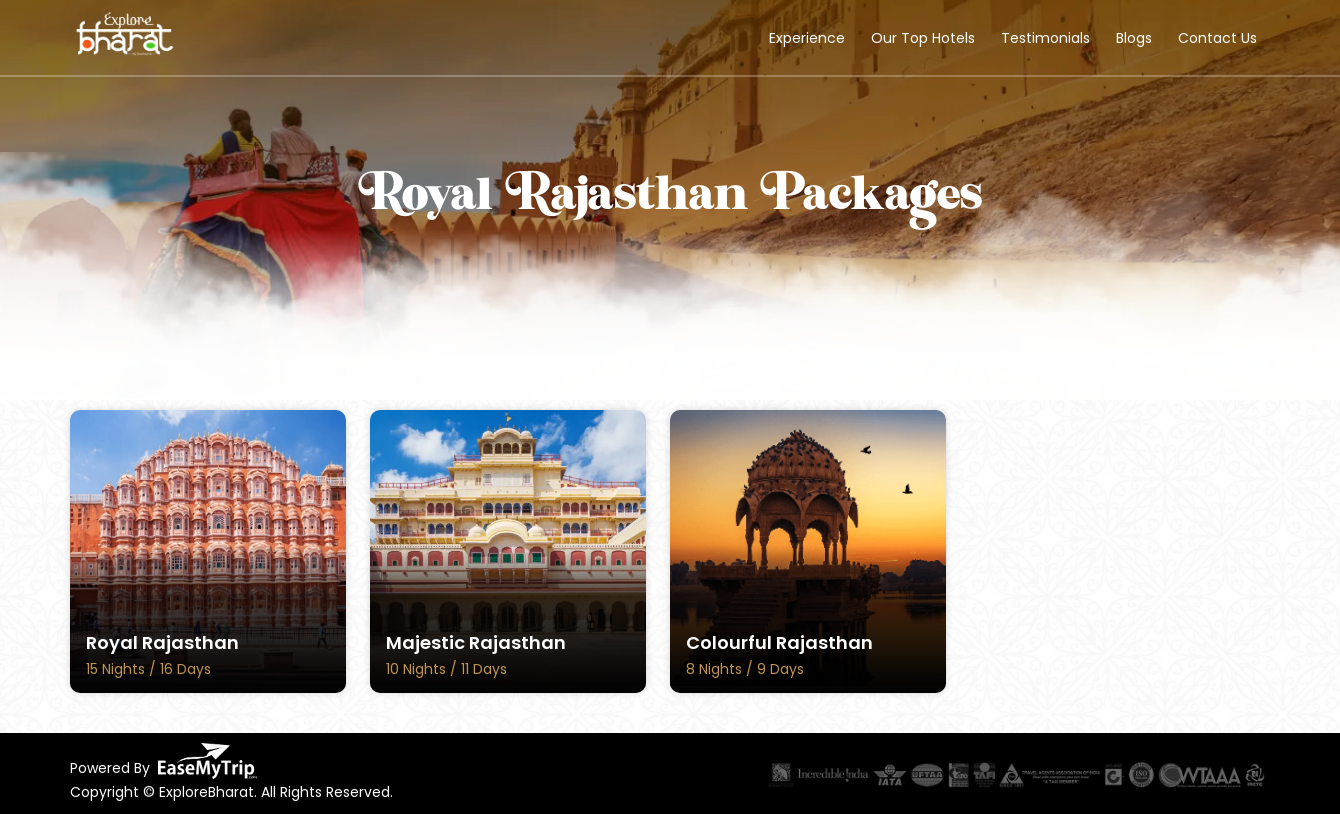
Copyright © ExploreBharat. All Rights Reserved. (231, 792)
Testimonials (1045, 38)
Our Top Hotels (923, 38)
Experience (807, 38)
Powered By (164, 761)
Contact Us (1217, 38)
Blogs (1134, 38)
